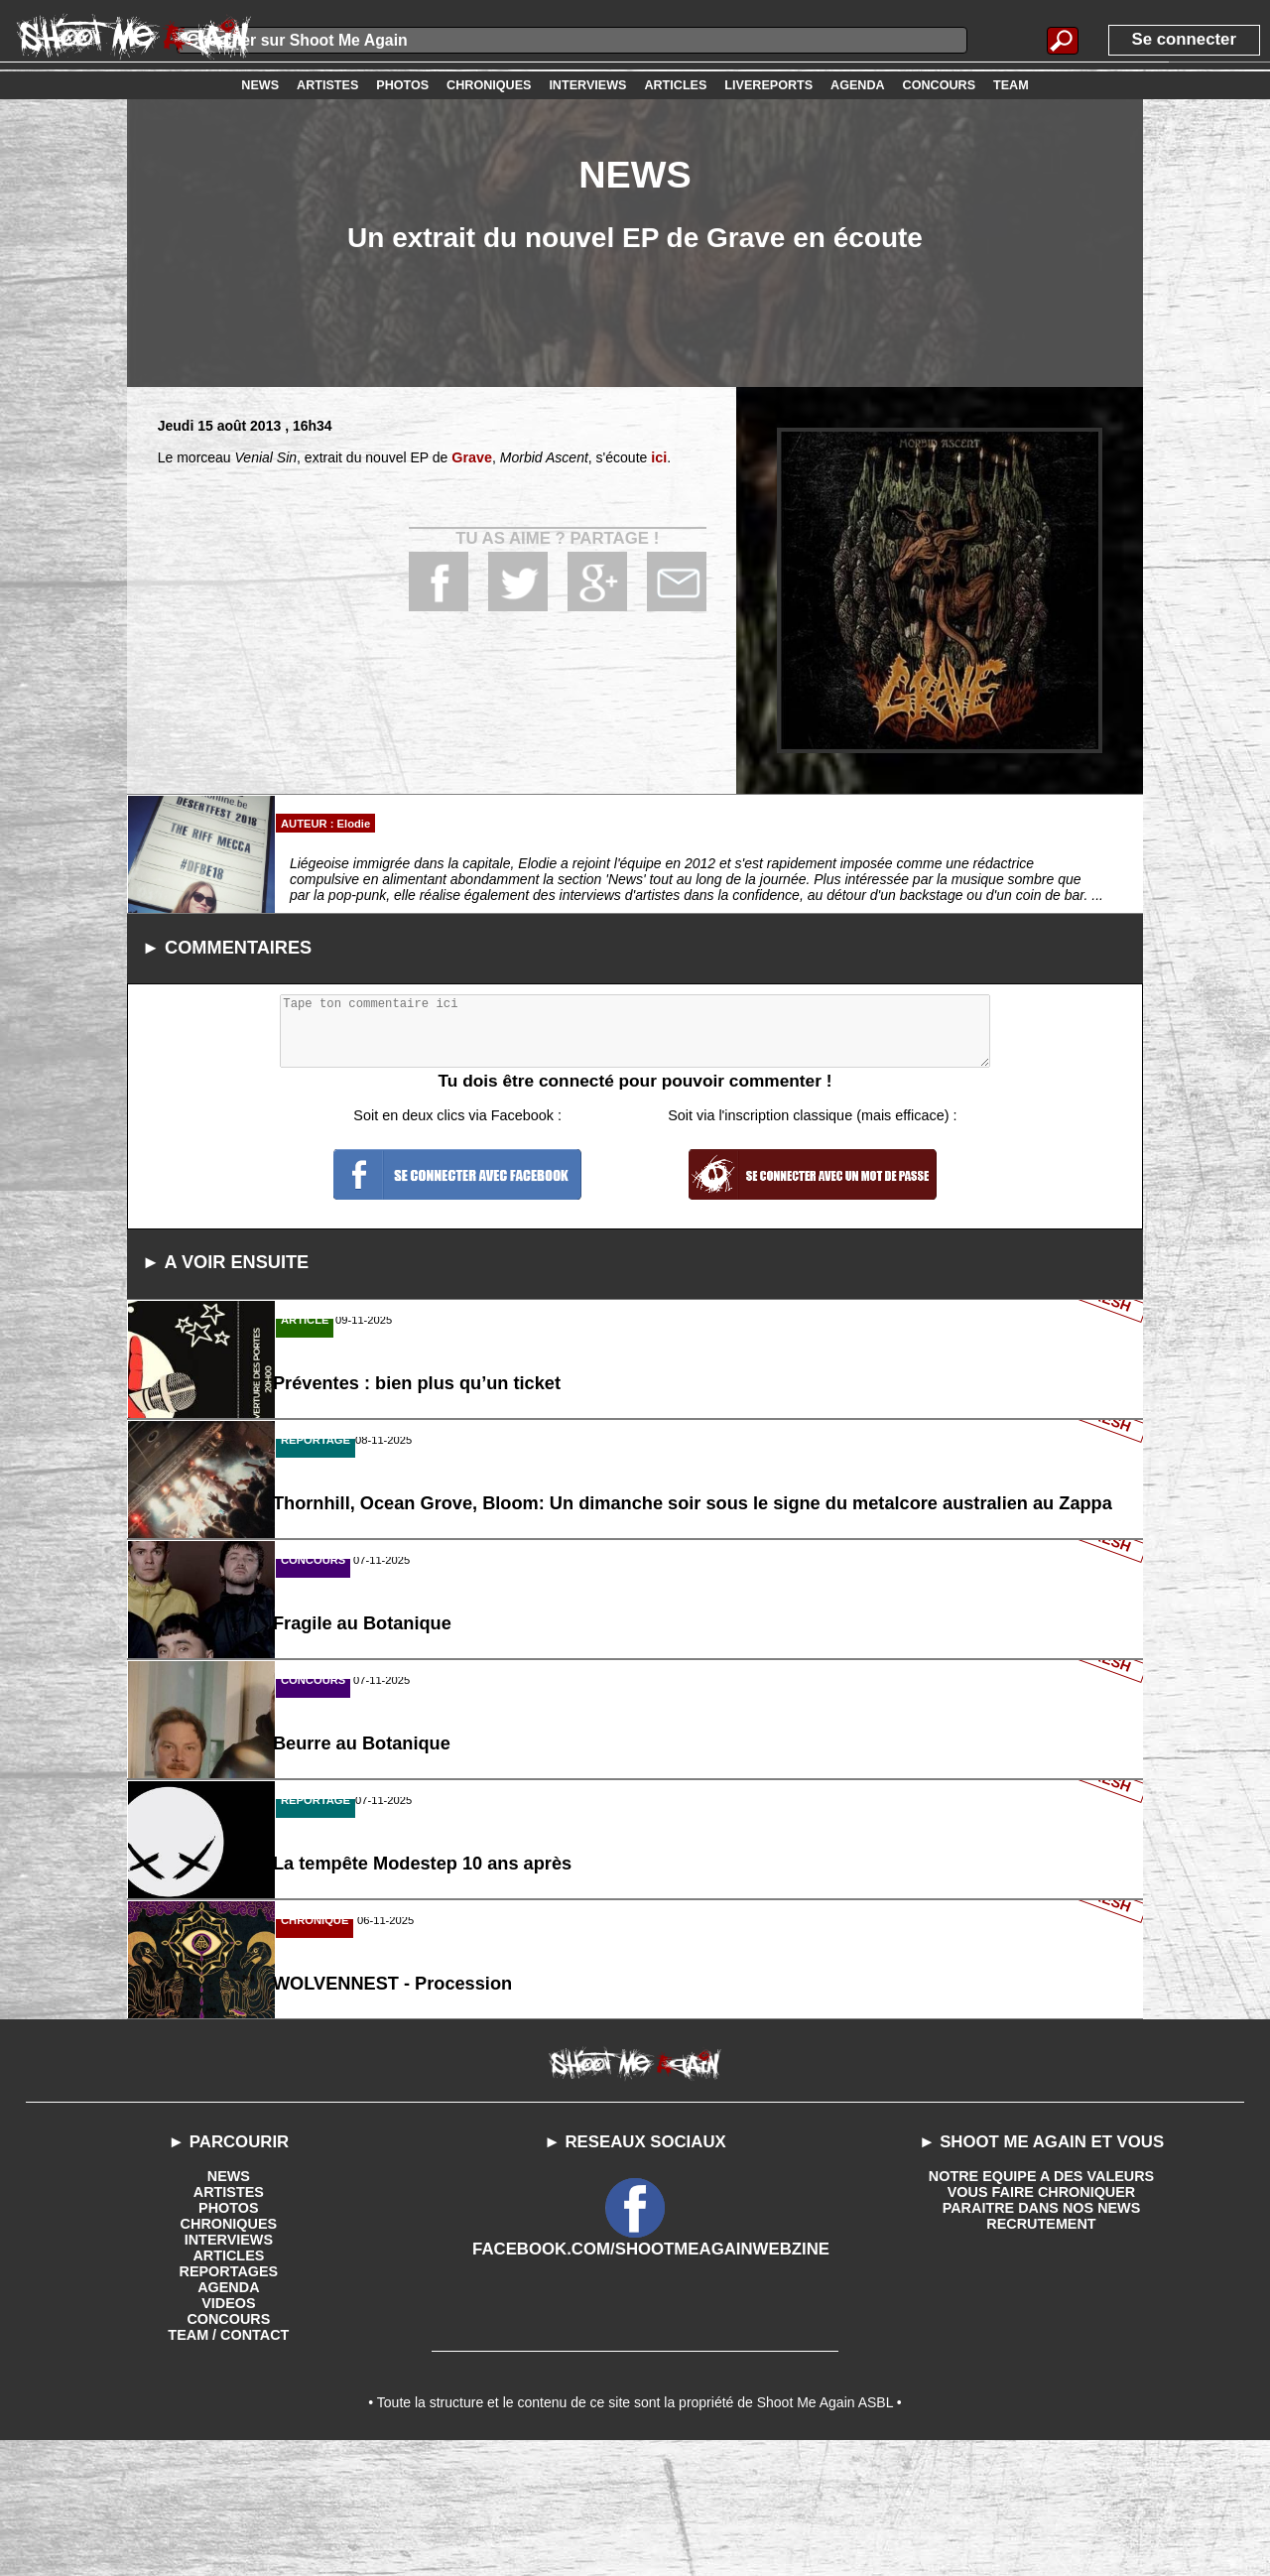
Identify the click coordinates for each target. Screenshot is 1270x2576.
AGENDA (228, 2414)
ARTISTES (228, 2319)
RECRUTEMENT (1041, 2351)
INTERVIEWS (229, 2367)
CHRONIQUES (229, 2351)
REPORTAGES (229, 2398)
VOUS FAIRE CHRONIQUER (1041, 2319)
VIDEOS (228, 2430)
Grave (471, 457)
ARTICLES (228, 2382)
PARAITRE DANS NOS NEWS (1041, 2335)
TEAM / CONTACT (229, 2462)
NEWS (228, 2303)
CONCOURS (229, 2446)
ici (658, 457)
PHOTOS (228, 2335)
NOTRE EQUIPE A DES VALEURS (1041, 2303)
